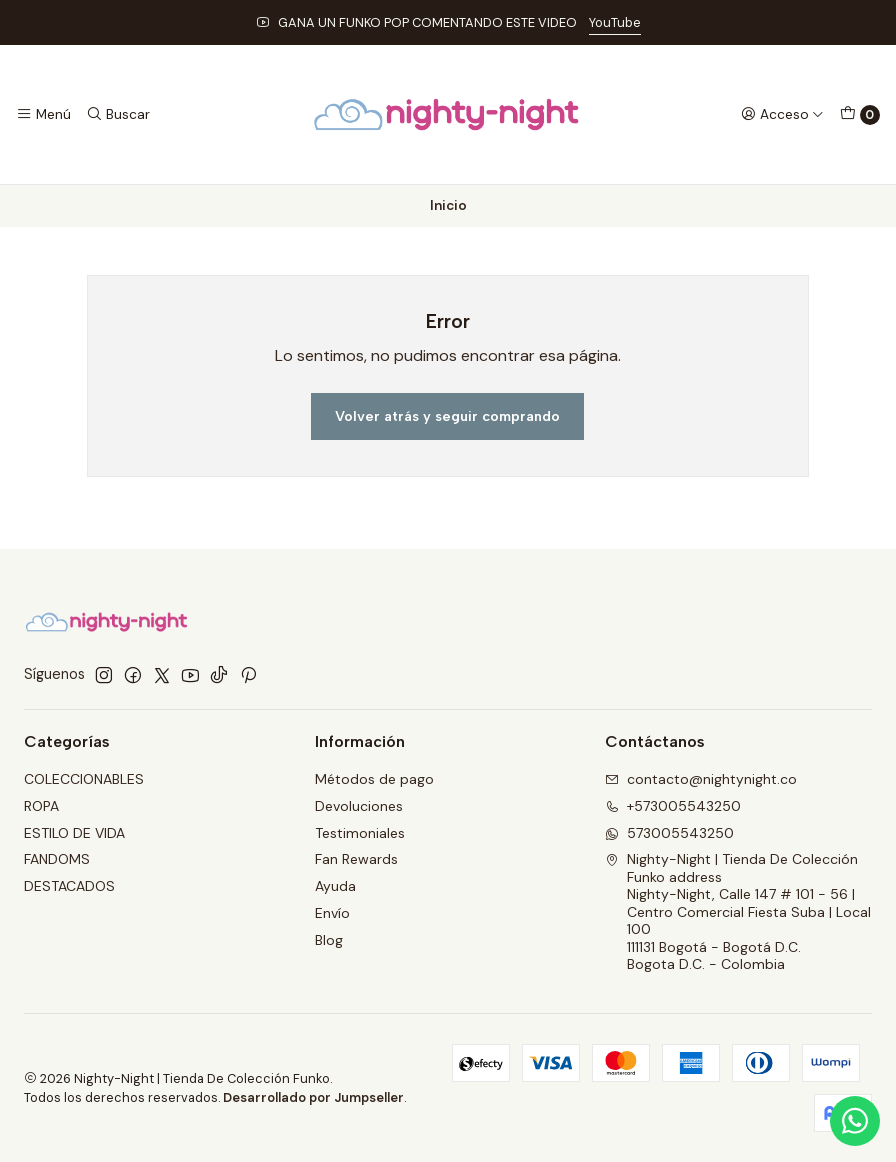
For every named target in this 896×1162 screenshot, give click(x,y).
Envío (332, 913)
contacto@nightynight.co (701, 779)
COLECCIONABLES (84, 779)
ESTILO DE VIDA (74, 833)
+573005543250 (673, 806)
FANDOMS (57, 859)
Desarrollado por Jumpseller (313, 1097)
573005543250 (669, 833)
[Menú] (43, 114)
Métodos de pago (374, 779)
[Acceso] (782, 114)
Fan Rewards (356, 859)
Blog (329, 940)
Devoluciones (359, 806)
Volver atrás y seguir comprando (447, 416)
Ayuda (335, 886)
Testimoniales (360, 833)
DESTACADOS (69, 886)
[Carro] (860, 115)
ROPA (41, 806)
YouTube (615, 22)
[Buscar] (117, 114)
